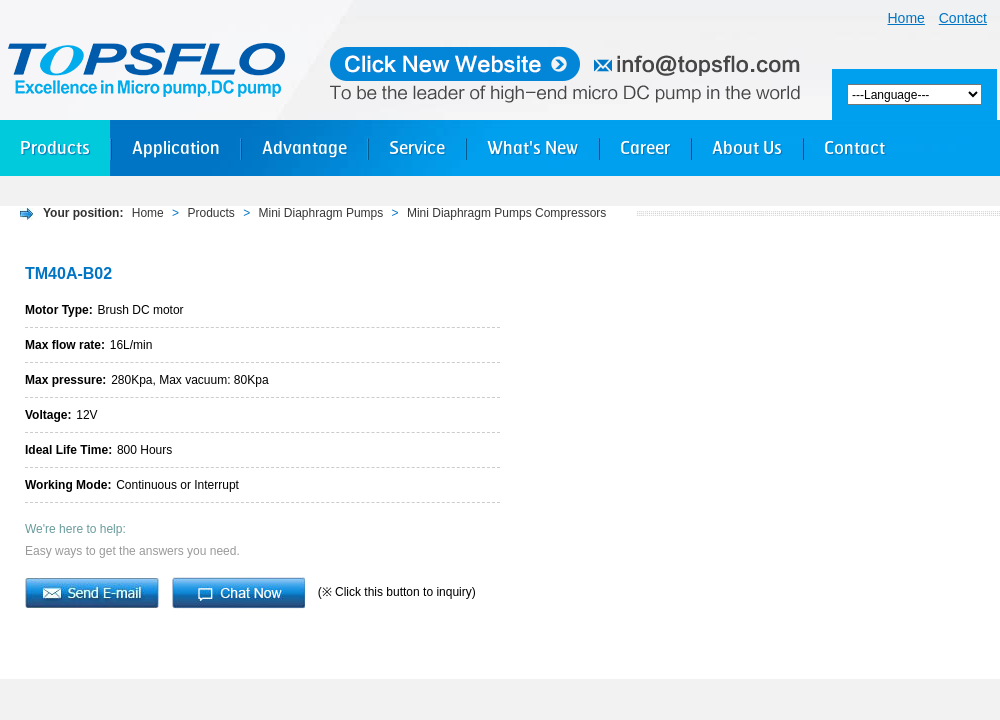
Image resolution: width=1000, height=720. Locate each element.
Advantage (304, 147)
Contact (963, 18)
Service (417, 147)
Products (55, 147)
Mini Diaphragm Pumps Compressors (506, 213)
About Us (747, 147)
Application (176, 147)
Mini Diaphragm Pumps (321, 213)
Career (645, 147)
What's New (532, 147)
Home (906, 18)
